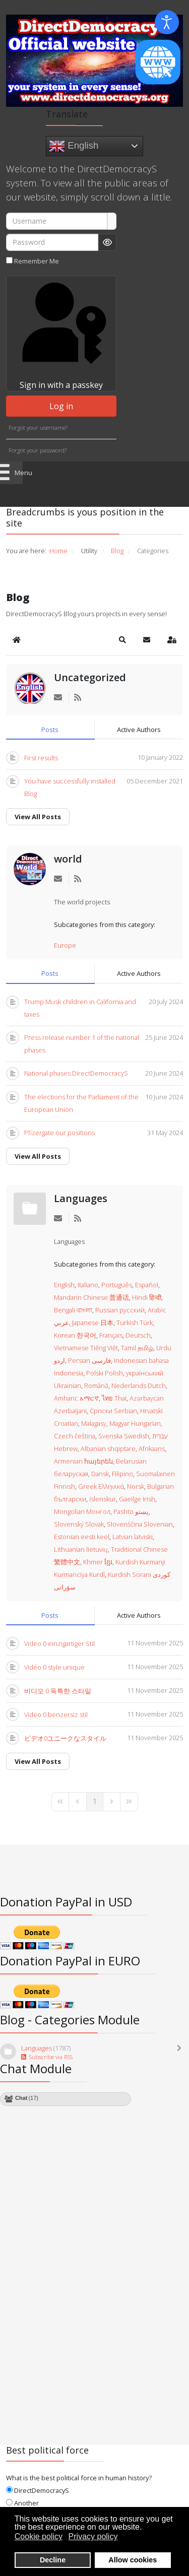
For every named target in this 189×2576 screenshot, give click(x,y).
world (68, 859)
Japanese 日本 (92, 1322)
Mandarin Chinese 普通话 (91, 1297)
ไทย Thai (114, 1398)
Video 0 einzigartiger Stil (59, 1643)
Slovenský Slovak (79, 1524)
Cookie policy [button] (38, 2536)
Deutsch (138, 1335)
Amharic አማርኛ (76, 1398)
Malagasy (93, 1423)
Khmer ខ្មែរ (97, 1561)
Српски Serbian (113, 1410)
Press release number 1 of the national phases (81, 1043)
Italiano (88, 1284)
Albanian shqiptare (108, 1448)
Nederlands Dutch (138, 1385)
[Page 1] (94, 1801)
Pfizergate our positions (59, 1132)
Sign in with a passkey (61, 333)
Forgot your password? (38, 450)
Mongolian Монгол (82, 1511)
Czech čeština (74, 1435)
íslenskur (102, 1498)
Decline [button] (53, 2560)
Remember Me (36, 261)
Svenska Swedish (123, 1435)
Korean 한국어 (75, 1335)
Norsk (135, 1486)
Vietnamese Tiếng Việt (86, 1347)
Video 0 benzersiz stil (56, 1714)
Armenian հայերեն (83, 1461)
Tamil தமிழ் (137, 1347)
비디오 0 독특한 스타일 (57, 1690)
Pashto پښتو (131, 1511)
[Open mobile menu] (11, 472)
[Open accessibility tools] (167, 22)
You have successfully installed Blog (69, 787)
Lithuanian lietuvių (81, 1549)
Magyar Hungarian (135, 1423)
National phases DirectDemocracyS (76, 1073)
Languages (80, 1198)
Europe (65, 945)
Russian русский (120, 1309)
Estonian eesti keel (81, 1536)
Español (146, 1284)
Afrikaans (152, 1448)
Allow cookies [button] (132, 2560)
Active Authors (139, 729)
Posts (49, 729)
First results (41, 757)
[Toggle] (181, 2052)
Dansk (100, 1473)
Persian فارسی (89, 1360)
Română (96, 1385)
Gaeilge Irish (137, 1498)
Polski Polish (104, 1372)
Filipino (122, 1473)
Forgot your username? (38, 427)
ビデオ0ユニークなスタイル (65, 1738)
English (73, 146)
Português (116, 1284)
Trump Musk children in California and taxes (80, 1008)
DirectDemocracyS (37, 2490)
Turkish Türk (134, 1322)
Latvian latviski (132, 1536)
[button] (122, 639)
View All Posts (38, 816)
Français (110, 1335)
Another (22, 2502)
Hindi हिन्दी (146, 1297)
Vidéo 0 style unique (54, 1667)
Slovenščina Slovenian (140, 1524)
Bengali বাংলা (73, 1309)
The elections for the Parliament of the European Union (81, 1103)
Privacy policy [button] (93, 2536)
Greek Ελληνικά (101, 1486)
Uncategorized (90, 677)
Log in (61, 406)
